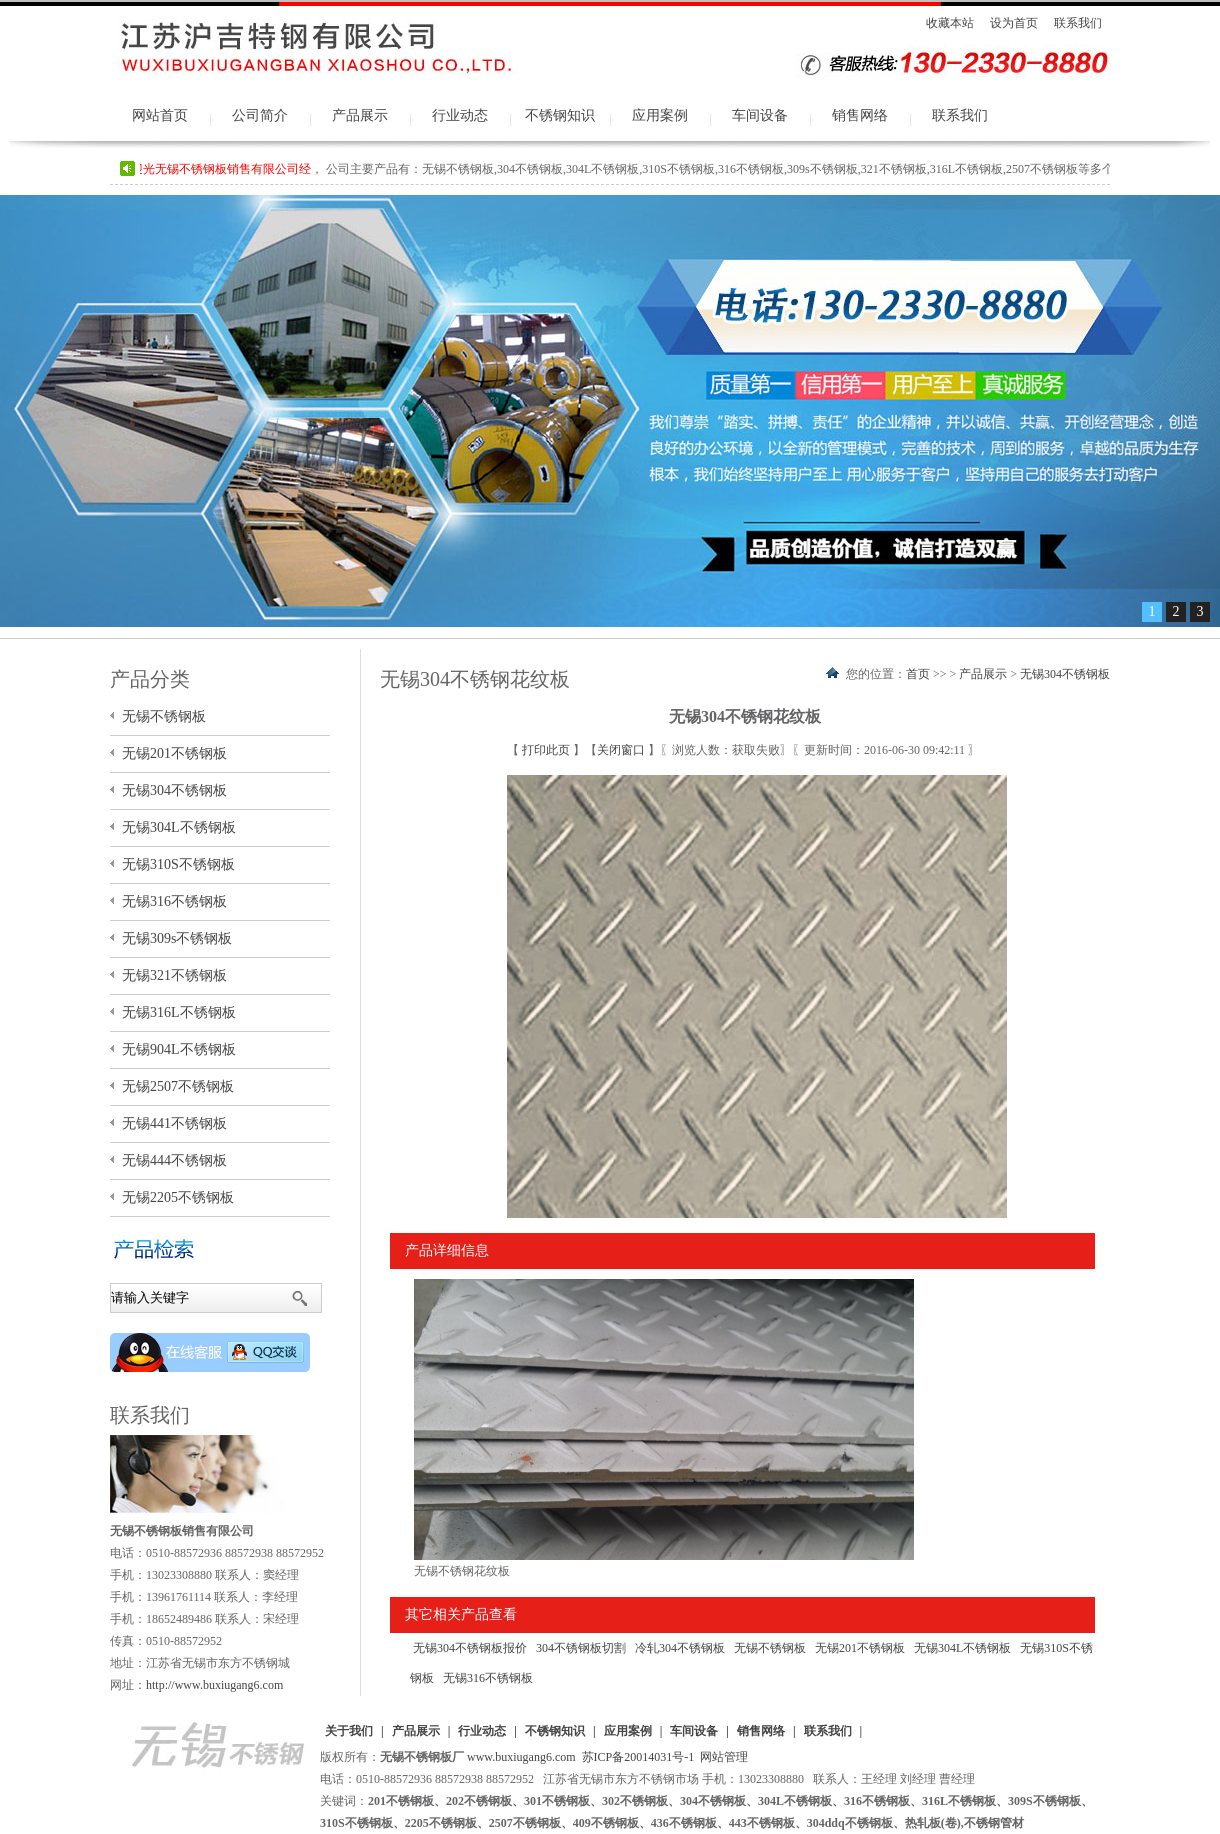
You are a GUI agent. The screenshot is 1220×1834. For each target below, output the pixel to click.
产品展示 (360, 115)
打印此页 (547, 750)
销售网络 (860, 115)
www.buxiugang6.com (521, 1757)
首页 (918, 674)
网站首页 (160, 115)
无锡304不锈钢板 (1065, 674)
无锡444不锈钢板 (174, 1160)
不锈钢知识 (560, 115)
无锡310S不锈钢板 (178, 864)
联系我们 (1078, 23)
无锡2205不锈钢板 (178, 1197)
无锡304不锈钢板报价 (470, 1648)
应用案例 (660, 115)
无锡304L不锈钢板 (962, 1648)
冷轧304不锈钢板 (680, 1648)
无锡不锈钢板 (770, 1648)
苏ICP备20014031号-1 (638, 1757)
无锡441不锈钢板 (174, 1123)
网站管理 (724, 1757)
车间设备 (760, 115)
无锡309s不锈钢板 (177, 938)
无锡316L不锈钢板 (179, 1012)
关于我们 (349, 1731)
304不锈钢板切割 (581, 1648)
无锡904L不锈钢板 (179, 1049)
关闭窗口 (622, 750)
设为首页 (1014, 23)
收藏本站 (950, 23)
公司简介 (260, 115)
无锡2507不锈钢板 (178, 1086)
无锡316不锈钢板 (488, 1678)
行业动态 (460, 115)
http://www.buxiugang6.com (214, 1685)
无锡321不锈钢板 (174, 975)
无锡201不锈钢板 (860, 1648)
